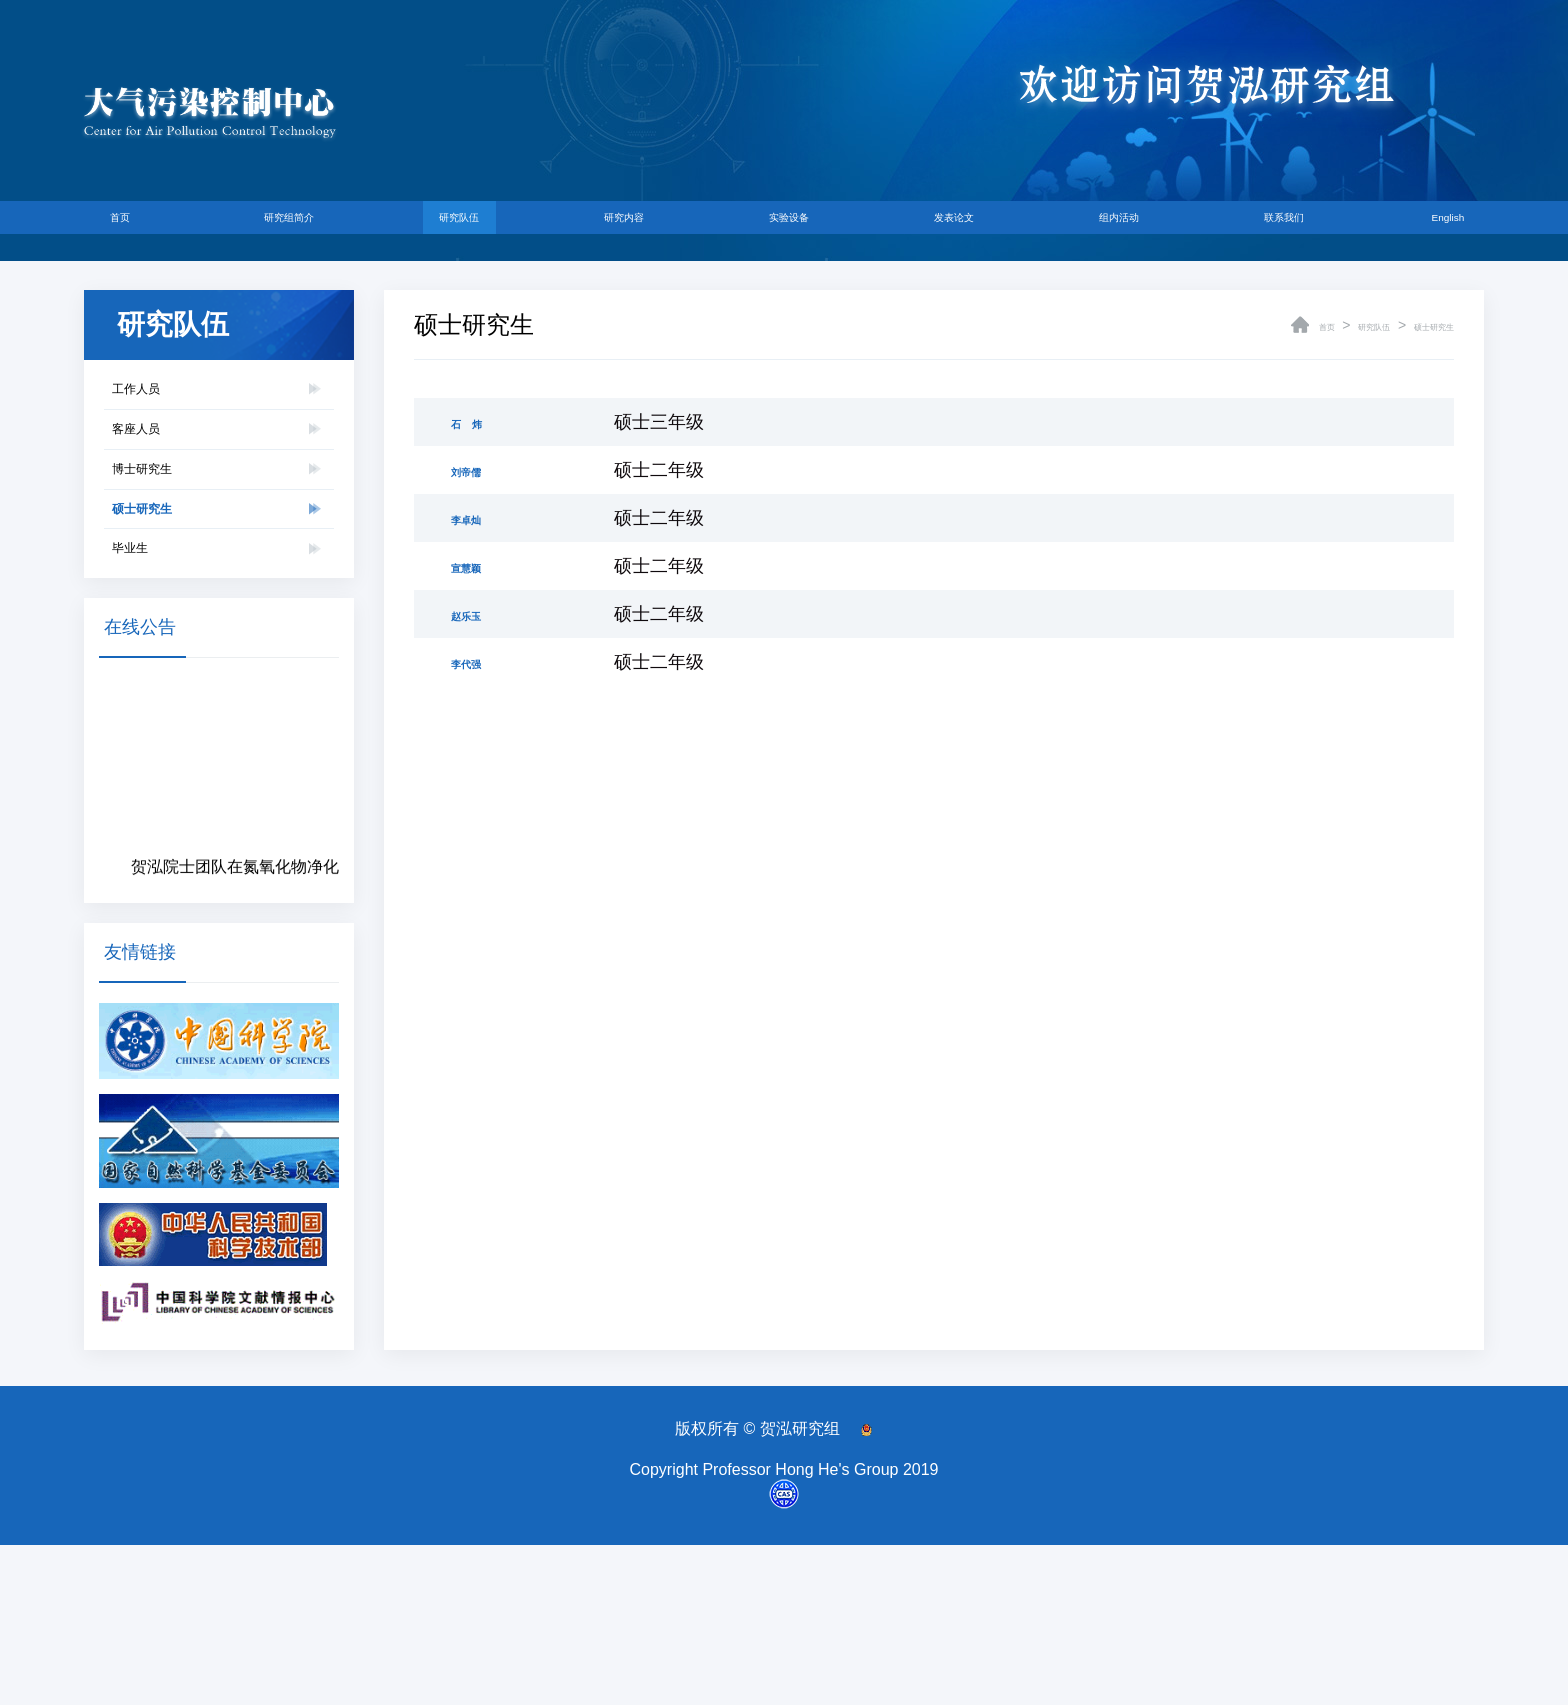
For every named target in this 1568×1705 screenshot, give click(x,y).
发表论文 (950, 231)
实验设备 (793, 231)
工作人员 (162, 404)
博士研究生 (173, 546)
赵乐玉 (478, 614)
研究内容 (636, 231)
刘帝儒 (478, 470)
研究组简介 (314, 231)
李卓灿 (478, 518)
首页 (149, 231)
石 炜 (479, 422)
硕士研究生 (173, 617)
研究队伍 (480, 231)
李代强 (478, 662)
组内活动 (1107, 231)
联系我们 (1263, 231)
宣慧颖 (478, 566)
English (1418, 231)
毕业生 (151, 688)
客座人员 (162, 475)
